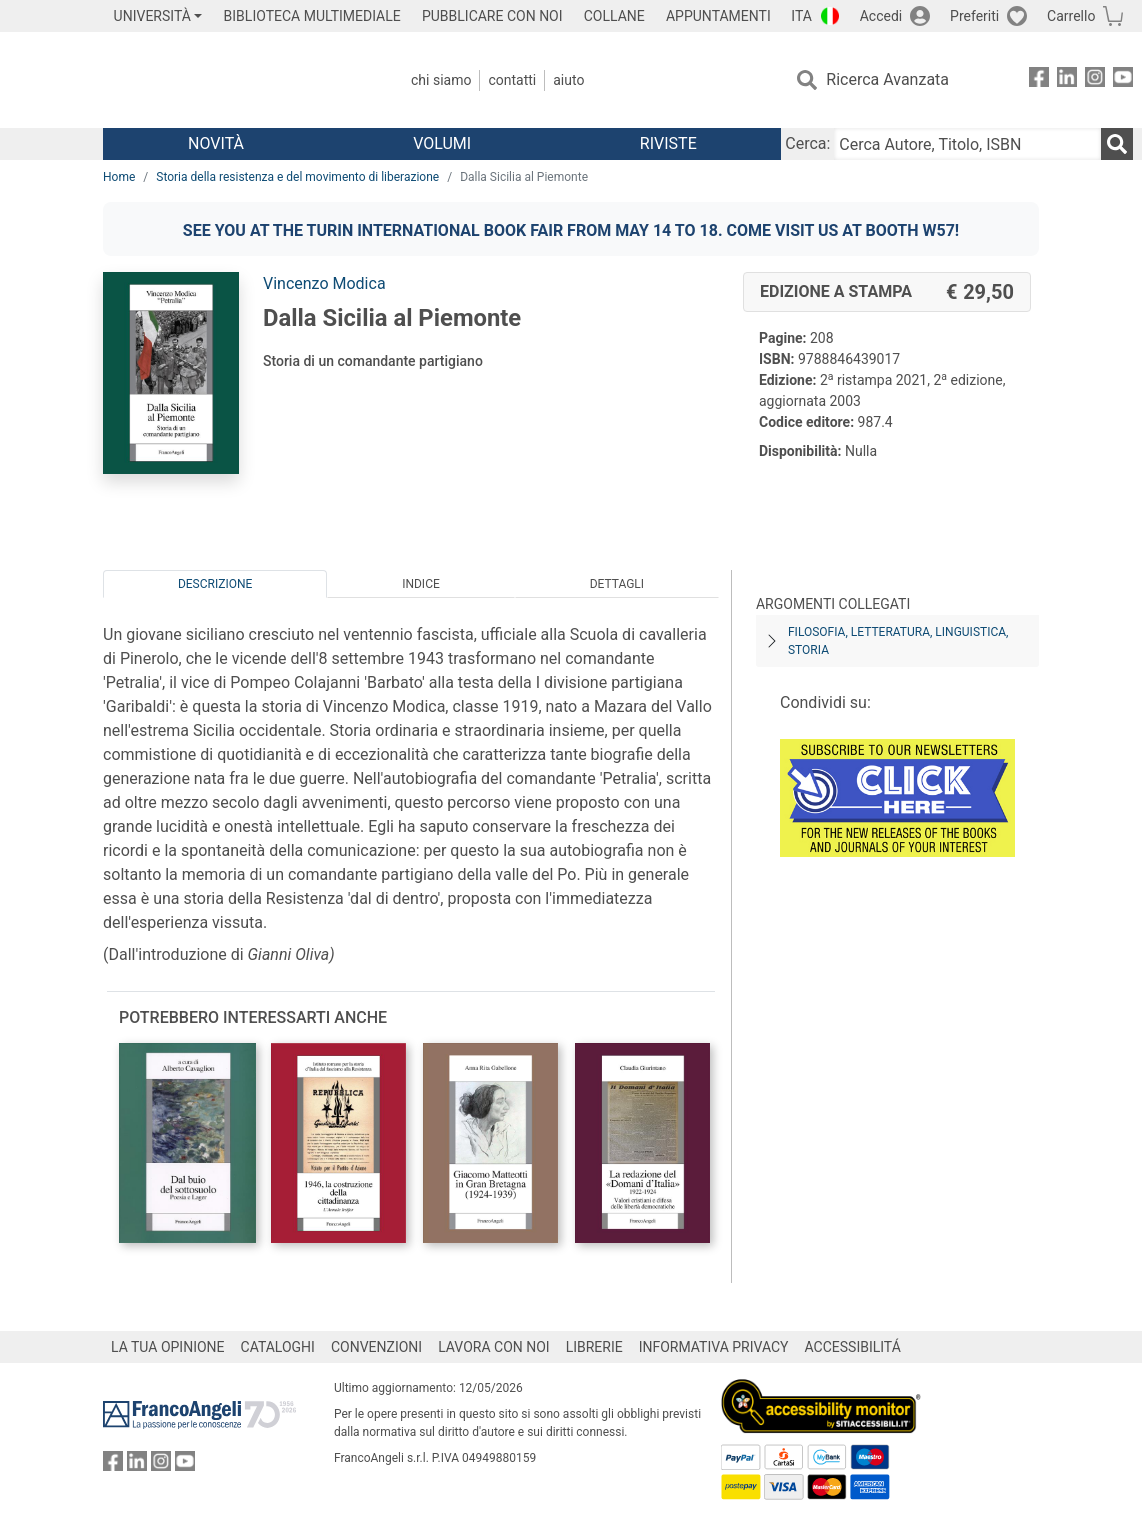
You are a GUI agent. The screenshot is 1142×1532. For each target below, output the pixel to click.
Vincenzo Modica (324, 283)
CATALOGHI (278, 1347)
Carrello (1071, 16)
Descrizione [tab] (215, 584)
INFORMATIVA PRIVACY (714, 1347)
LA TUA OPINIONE (168, 1347)
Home (119, 177)
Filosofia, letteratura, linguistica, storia (898, 641)
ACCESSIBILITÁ (853, 1347)
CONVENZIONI (376, 1347)
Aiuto (568, 80)
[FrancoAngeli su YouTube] (1123, 80)
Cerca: (807, 143)
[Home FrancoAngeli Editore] (235, 80)
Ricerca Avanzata (887, 79)
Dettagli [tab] (617, 584)
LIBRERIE (594, 1347)
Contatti (512, 80)
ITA (801, 16)
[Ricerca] (1117, 144)
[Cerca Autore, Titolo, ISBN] (967, 144)
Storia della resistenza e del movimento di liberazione (297, 177)
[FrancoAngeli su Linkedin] (1067, 80)
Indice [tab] (421, 584)
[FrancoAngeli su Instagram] (1095, 80)
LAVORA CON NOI (494, 1347)
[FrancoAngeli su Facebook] (1039, 80)
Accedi (881, 16)
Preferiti (974, 16)
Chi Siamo (441, 80)
